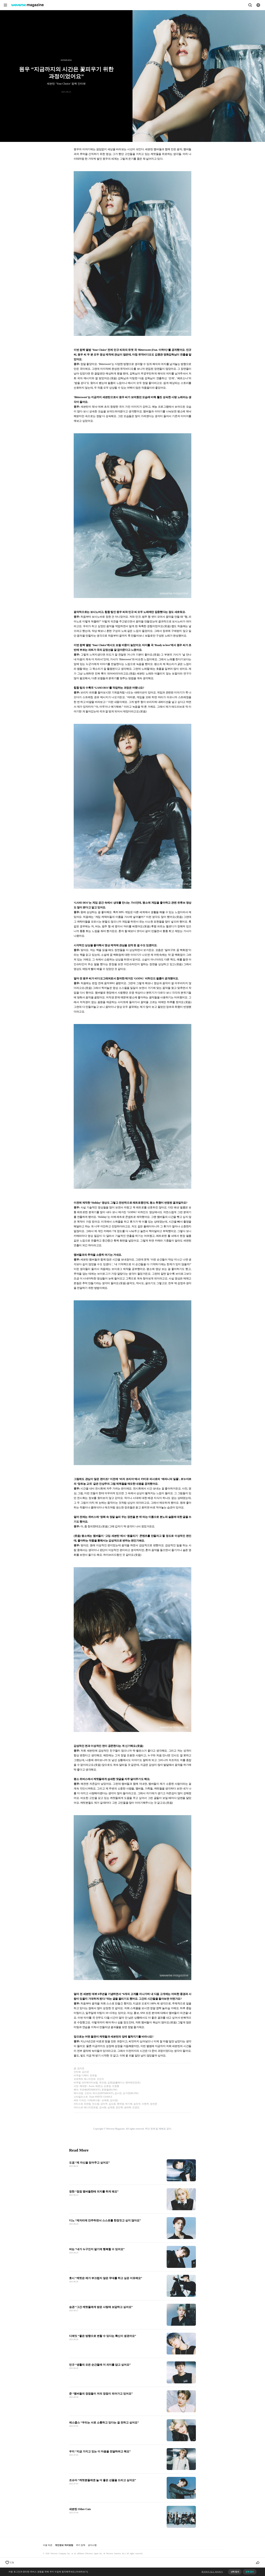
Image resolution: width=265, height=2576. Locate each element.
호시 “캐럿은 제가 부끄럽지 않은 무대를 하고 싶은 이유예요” (105, 2279)
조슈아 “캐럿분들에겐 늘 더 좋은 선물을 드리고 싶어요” (102, 2481)
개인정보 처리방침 (64, 2545)
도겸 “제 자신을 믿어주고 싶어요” (89, 2163)
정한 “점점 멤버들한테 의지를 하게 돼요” (93, 2192)
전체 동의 (249, 2572)
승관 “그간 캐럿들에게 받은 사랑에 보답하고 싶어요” (101, 2307)
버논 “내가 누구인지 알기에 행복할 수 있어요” (97, 2250)
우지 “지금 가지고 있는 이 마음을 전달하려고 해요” (100, 2452)
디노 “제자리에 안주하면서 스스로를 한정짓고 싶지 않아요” (105, 2221)
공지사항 (92, 2545)
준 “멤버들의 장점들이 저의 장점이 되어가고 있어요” (101, 2394)
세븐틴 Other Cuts (80, 2510)
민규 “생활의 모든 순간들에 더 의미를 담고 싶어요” (100, 2365)
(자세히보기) (82, 2571)
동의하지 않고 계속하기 (212, 2572)
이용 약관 (47, 2545)
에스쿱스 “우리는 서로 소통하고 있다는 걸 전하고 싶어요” (104, 2423)
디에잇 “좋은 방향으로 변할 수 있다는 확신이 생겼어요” (102, 2336)
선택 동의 (235, 2572)
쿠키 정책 (80, 2545)
